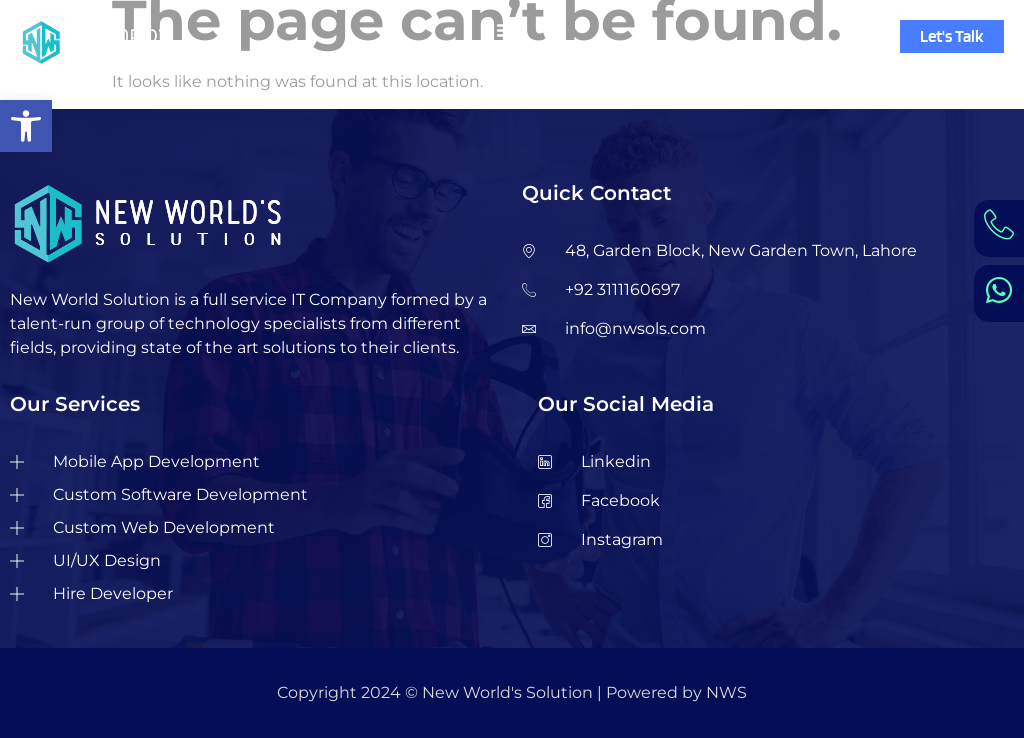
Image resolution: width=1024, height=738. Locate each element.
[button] (26, 126)
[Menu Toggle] (506, 30)
